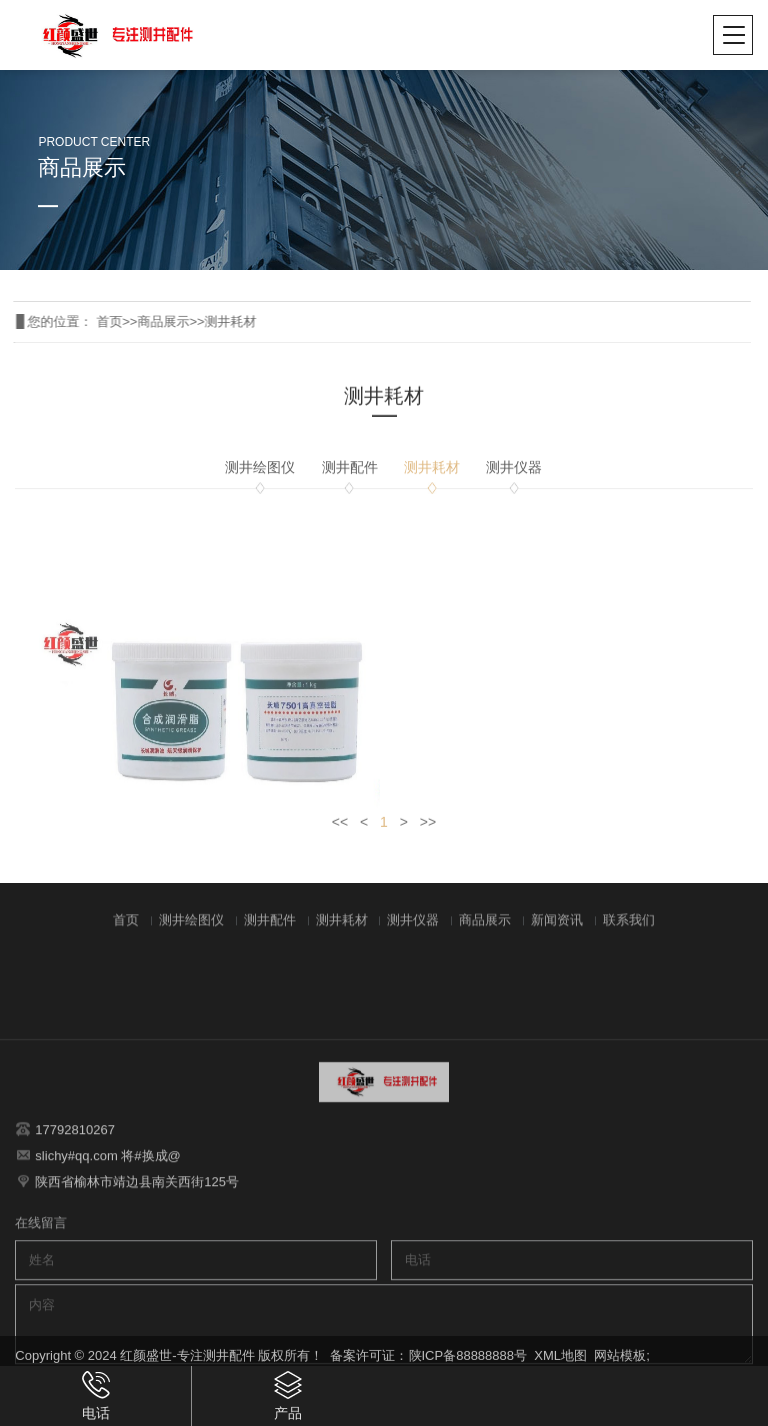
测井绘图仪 (260, 477)
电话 (96, 1395)
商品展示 (140, 321)
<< (340, 832)
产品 (288, 1395)
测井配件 (350, 477)
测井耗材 (207, 321)
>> (428, 832)
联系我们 (629, 933)
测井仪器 (514, 477)
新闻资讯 (557, 933)
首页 (86, 321)
